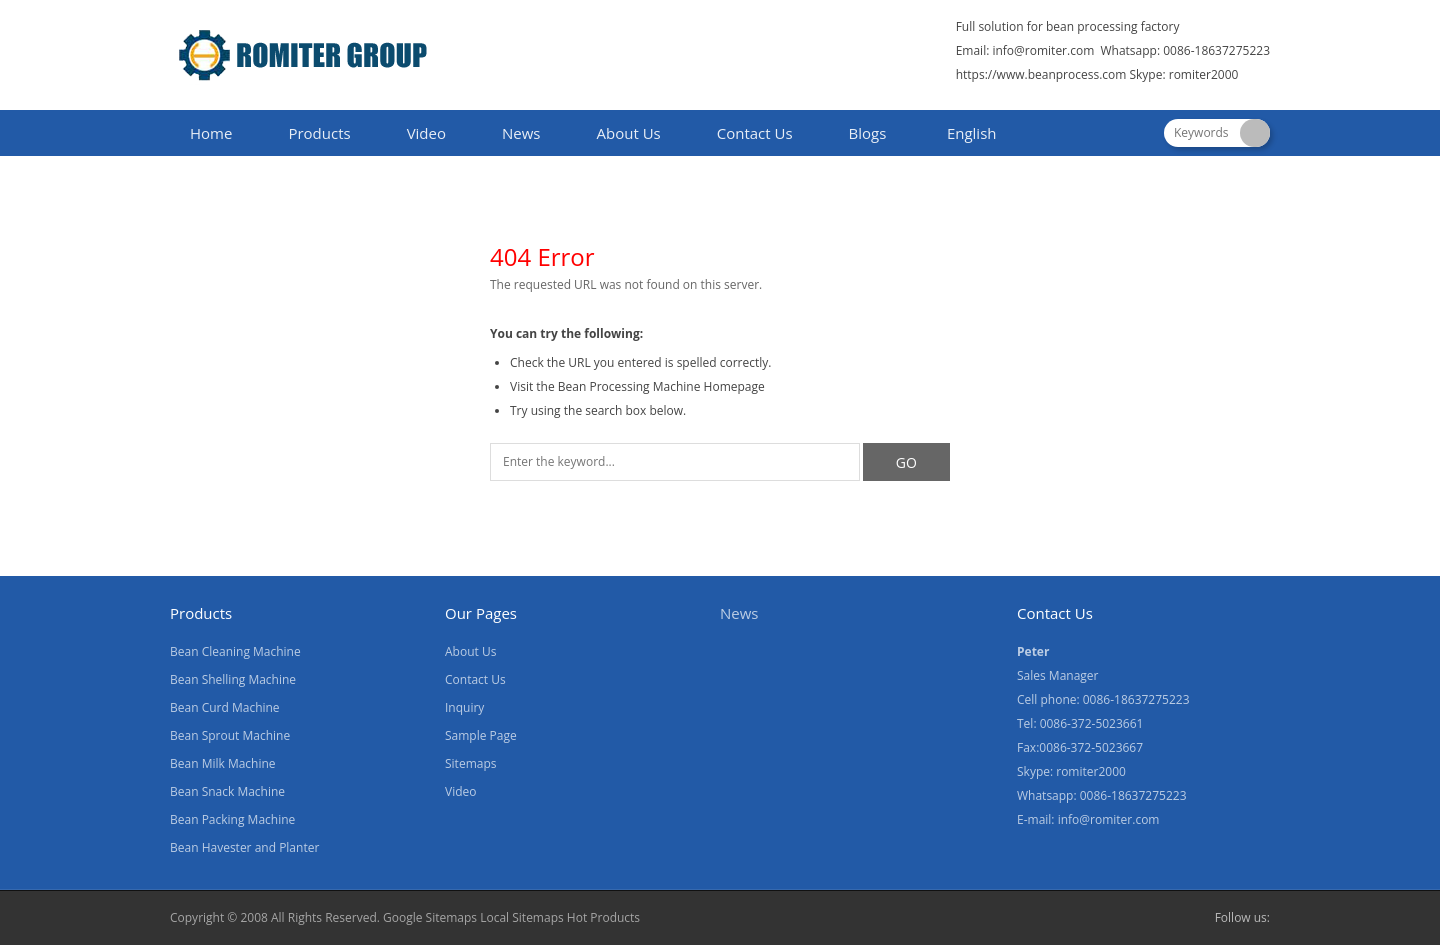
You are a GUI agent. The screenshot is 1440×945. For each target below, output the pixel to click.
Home (211, 133)
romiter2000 (1204, 74)
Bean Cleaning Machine (235, 651)
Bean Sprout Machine (230, 735)
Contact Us (755, 133)
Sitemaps (470, 763)
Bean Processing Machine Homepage (661, 386)
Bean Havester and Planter (244, 847)
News (521, 133)
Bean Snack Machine (227, 791)
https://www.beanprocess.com (1041, 74)
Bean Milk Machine (223, 763)
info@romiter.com (1043, 50)
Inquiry (464, 707)
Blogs (868, 133)
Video (426, 133)
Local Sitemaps (523, 917)
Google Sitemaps (430, 917)
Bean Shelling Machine (233, 679)
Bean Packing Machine (232, 819)
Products (319, 133)
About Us (629, 133)
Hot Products (603, 917)
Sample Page (481, 735)
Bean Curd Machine (225, 707)
